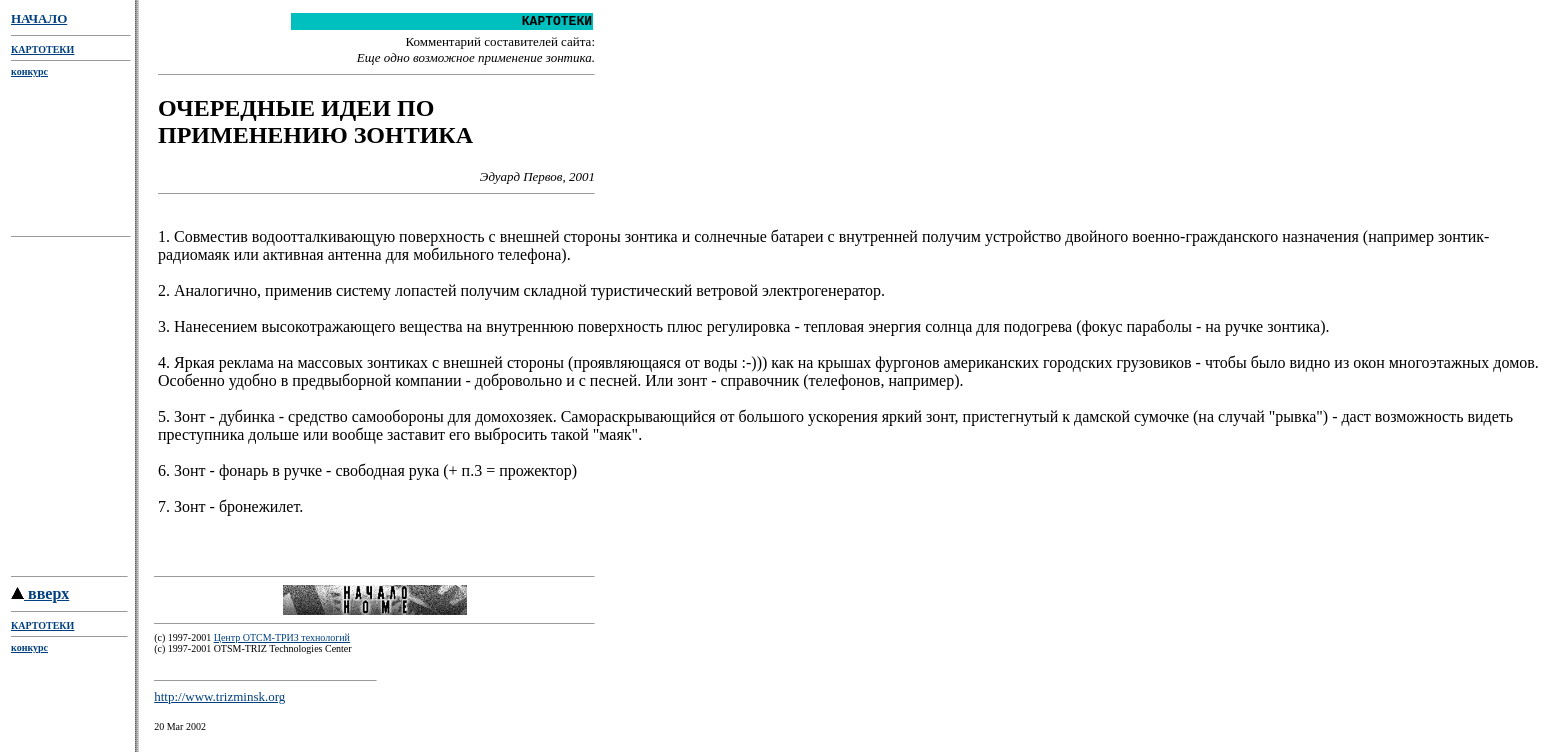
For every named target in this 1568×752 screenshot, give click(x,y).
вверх (40, 602)
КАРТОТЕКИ (42, 49)
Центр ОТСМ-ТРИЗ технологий (282, 646)
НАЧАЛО (39, 18)
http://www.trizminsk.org (219, 705)
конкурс (29, 71)
